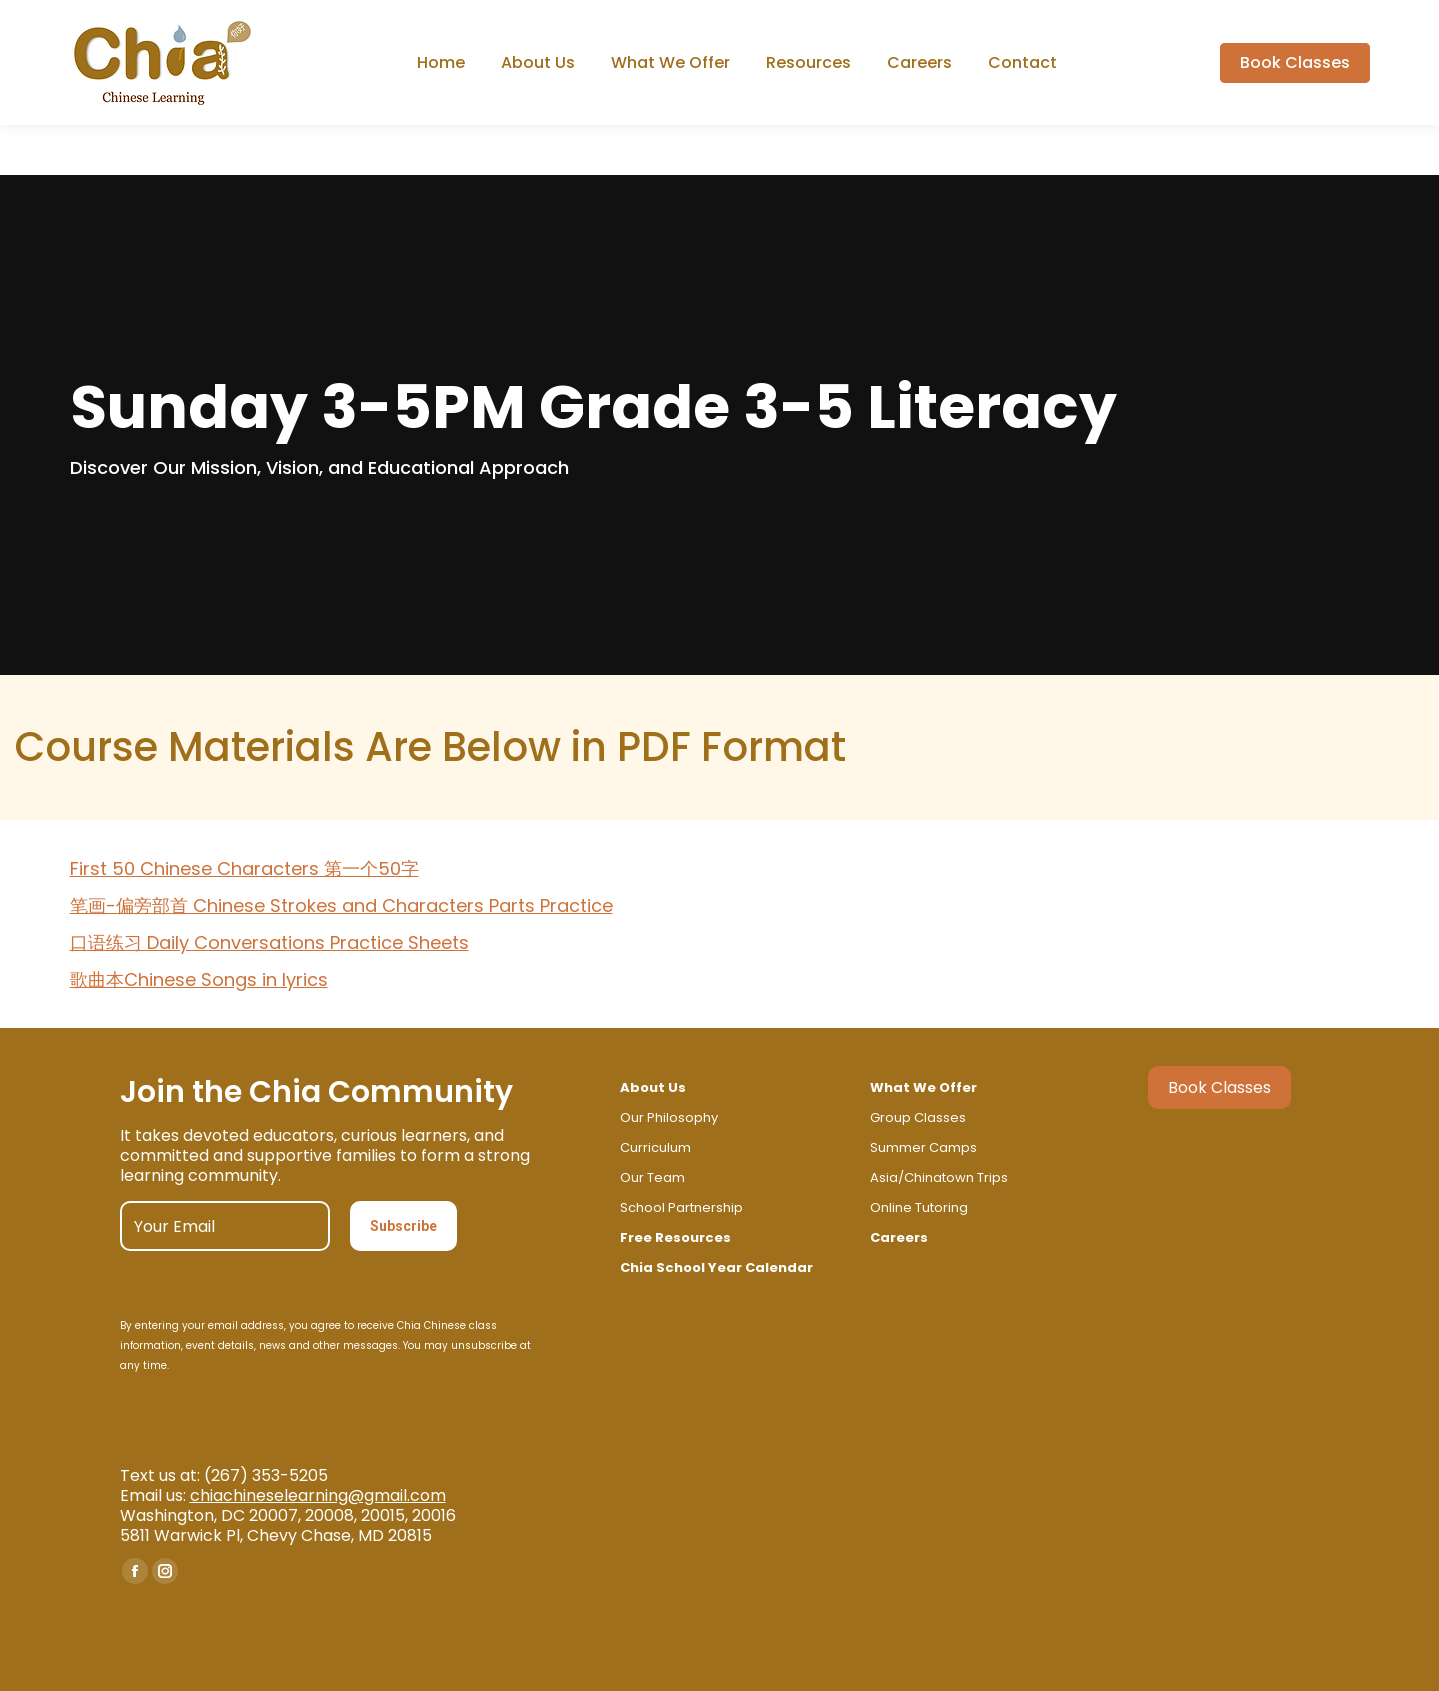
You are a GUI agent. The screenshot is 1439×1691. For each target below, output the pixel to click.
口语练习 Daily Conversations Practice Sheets (269, 942)
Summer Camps (923, 1147)
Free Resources (675, 1237)
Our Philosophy (669, 1117)
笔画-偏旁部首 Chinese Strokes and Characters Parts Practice (341, 905)
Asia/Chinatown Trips (939, 1177)
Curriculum (655, 1147)
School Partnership (681, 1207)
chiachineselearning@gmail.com (318, 1495)
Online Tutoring (919, 1207)
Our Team (652, 1177)
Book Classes (1219, 1087)
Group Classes (918, 1117)
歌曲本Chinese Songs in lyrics (199, 979)
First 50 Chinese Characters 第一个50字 (244, 868)
